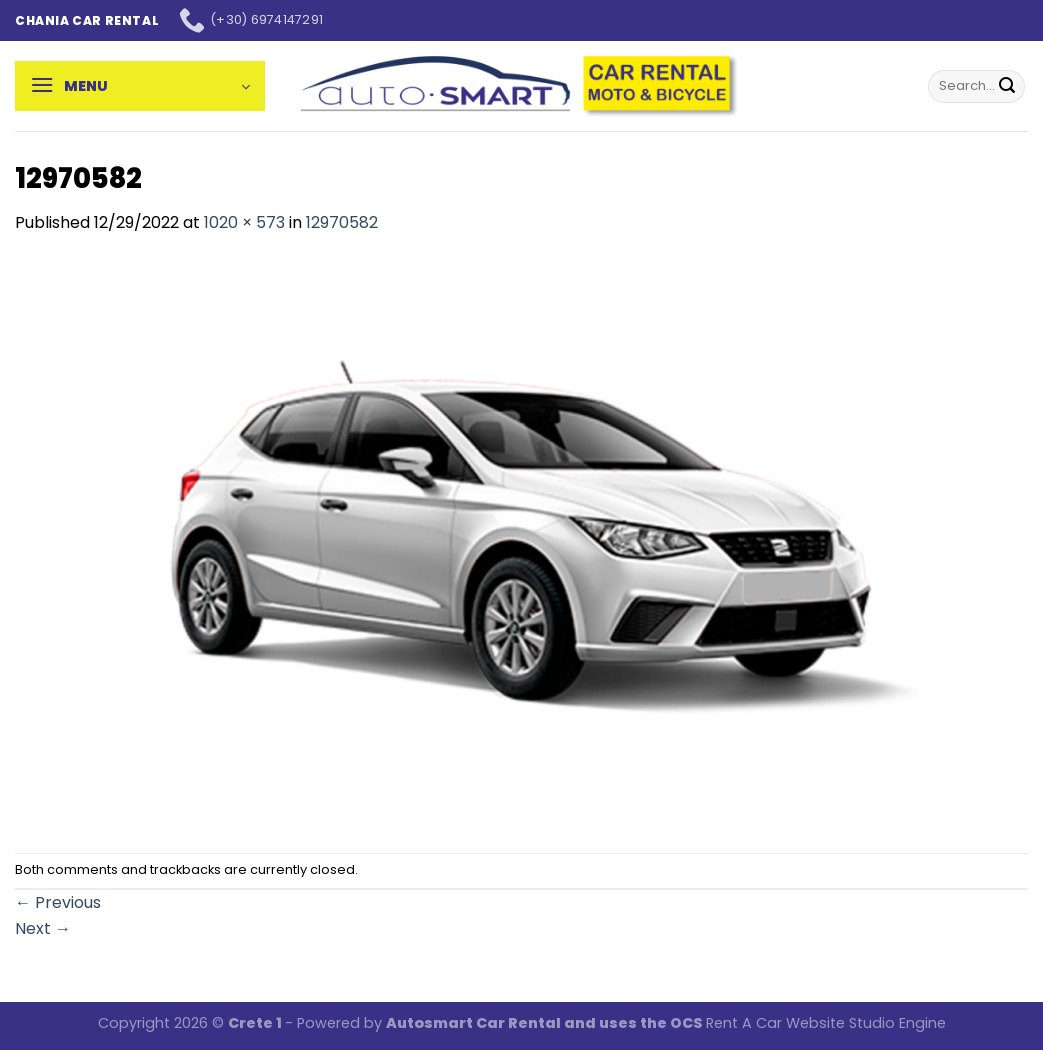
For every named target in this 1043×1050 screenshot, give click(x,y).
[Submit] (1007, 86)
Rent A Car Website (775, 1023)
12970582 (342, 222)
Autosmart (431, 1023)
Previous (58, 902)
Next (43, 928)
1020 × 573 (244, 222)
